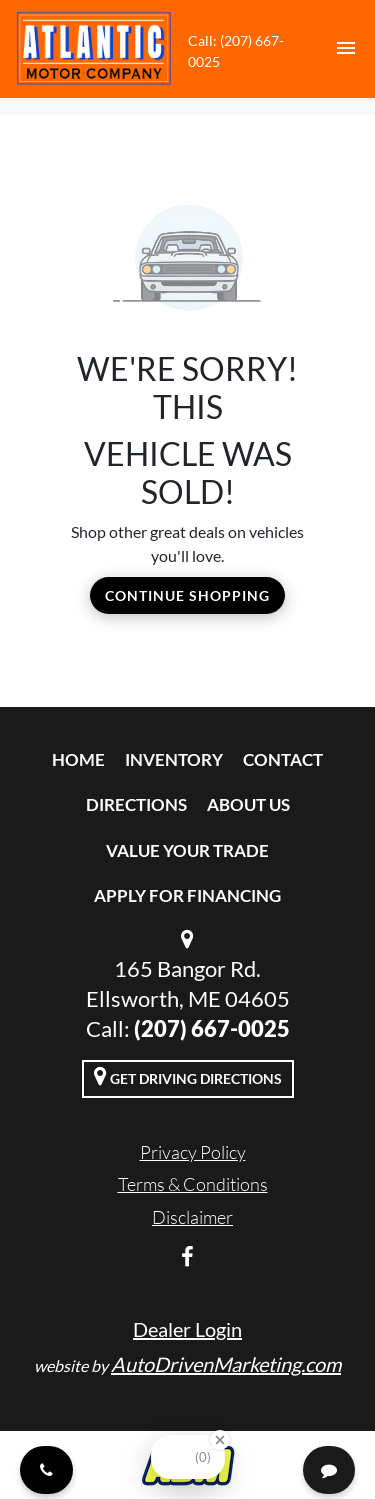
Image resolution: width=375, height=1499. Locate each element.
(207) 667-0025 (212, 1028)
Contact (283, 759)
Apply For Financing (187, 895)
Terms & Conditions (193, 1184)
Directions (136, 804)
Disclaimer (192, 1217)
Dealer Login (187, 1329)
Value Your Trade (187, 850)
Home (78, 759)
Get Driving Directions (188, 1076)
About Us (248, 804)
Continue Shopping (187, 595)
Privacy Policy (193, 1152)
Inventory (174, 759)
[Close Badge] (220, 1440)
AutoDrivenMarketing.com (226, 1364)
